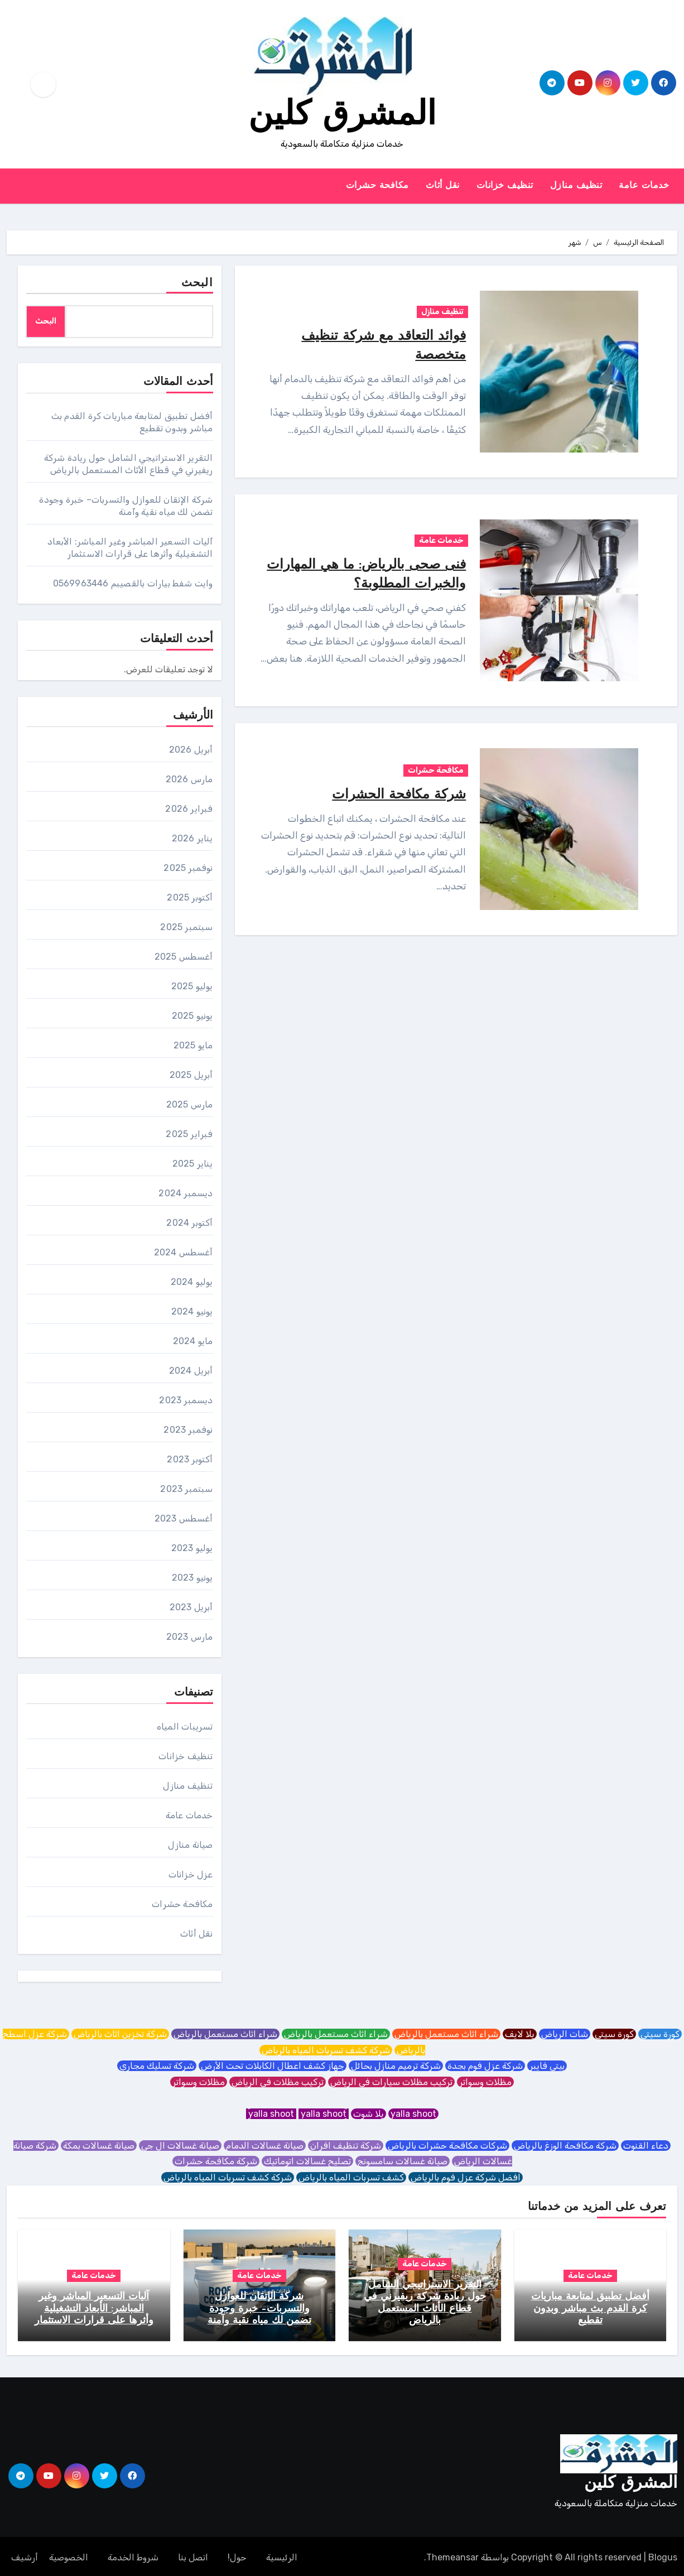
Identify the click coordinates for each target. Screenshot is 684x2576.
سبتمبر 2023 (186, 1489)
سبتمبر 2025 (186, 927)
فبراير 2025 (189, 1134)
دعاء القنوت (646, 2145)
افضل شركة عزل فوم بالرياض (465, 2177)
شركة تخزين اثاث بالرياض (120, 2034)
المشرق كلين (342, 116)
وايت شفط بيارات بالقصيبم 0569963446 (133, 583)
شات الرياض (564, 2034)
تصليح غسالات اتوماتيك (307, 2161)
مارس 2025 (189, 1104)
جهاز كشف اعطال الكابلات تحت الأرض (272, 2065)
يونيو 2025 (192, 1015)
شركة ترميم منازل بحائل (396, 2065)
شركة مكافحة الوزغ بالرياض (565, 2145)
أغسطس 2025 (184, 956)
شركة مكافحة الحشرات (394, 794)
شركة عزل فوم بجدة (485, 2065)
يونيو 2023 (192, 1577)
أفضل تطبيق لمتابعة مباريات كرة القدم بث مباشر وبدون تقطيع (590, 2308)
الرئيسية (281, 2554)
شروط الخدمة (133, 2554)
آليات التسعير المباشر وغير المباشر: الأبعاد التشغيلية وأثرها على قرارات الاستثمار (94, 2308)
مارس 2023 (189, 1636)
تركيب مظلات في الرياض (277, 2082)
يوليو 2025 (192, 986)
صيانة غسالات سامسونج (402, 2161)
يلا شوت (368, 2113)
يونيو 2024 (192, 1311)
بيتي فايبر (547, 2065)
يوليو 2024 (192, 1282)
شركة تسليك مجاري (156, 2065)
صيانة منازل (190, 1845)
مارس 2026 (189, 779)
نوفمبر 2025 (188, 868)
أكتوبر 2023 (190, 1459)
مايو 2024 (193, 1341)
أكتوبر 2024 (189, 1222)
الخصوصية (68, 2554)
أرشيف (24, 2554)
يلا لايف (520, 2034)
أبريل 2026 (191, 749)
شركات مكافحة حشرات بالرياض (447, 2145)
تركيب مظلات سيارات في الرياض (391, 2082)
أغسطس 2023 (184, 1518)
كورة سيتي (660, 2034)
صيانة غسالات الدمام (265, 2145)
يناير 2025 (192, 1163)
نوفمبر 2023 (188, 1429)
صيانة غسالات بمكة (99, 2145)
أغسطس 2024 (183, 1252)
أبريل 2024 (191, 1370)
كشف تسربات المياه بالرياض (351, 2177)
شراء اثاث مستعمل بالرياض (446, 2034)
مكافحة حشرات (377, 185)
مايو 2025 (193, 1045)
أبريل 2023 (191, 1607)
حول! (237, 2554)
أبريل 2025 (191, 1075)
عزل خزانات (190, 1874)
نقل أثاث (443, 185)
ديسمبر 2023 (186, 1400)
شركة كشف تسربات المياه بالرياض (325, 2050)
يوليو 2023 (192, 1548)
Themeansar (452, 2554)
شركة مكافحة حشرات (215, 2161)
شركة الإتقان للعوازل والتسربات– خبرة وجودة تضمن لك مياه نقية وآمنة (259, 2308)
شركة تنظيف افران (345, 2145)
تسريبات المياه (185, 1726)
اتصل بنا (193, 2554)
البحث (197, 283)
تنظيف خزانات (504, 185)
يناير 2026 (192, 838)
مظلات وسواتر (485, 2082)
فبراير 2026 (189, 808)
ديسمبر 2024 (185, 1193)
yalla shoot (413, 2113)
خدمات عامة (644, 185)
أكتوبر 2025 (190, 897)
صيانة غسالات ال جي (180, 2145)
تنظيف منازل (576, 185)
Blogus (662, 2554)
